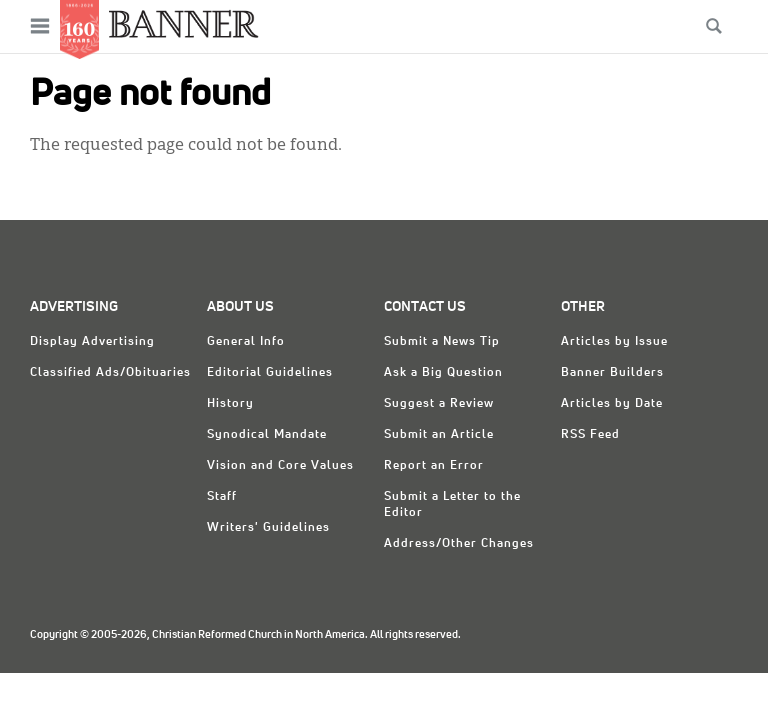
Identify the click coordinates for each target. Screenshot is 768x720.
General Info (246, 342)
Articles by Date (612, 404)
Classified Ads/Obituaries (110, 373)
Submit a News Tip (442, 342)
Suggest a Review (439, 404)
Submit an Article (439, 435)
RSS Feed (590, 435)
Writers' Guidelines (268, 528)
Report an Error (434, 466)
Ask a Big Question (443, 373)
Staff (222, 497)
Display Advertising (92, 342)
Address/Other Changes (459, 544)
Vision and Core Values (280, 466)
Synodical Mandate (267, 435)
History (230, 404)
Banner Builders (612, 373)
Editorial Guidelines (270, 373)
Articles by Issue (614, 342)
